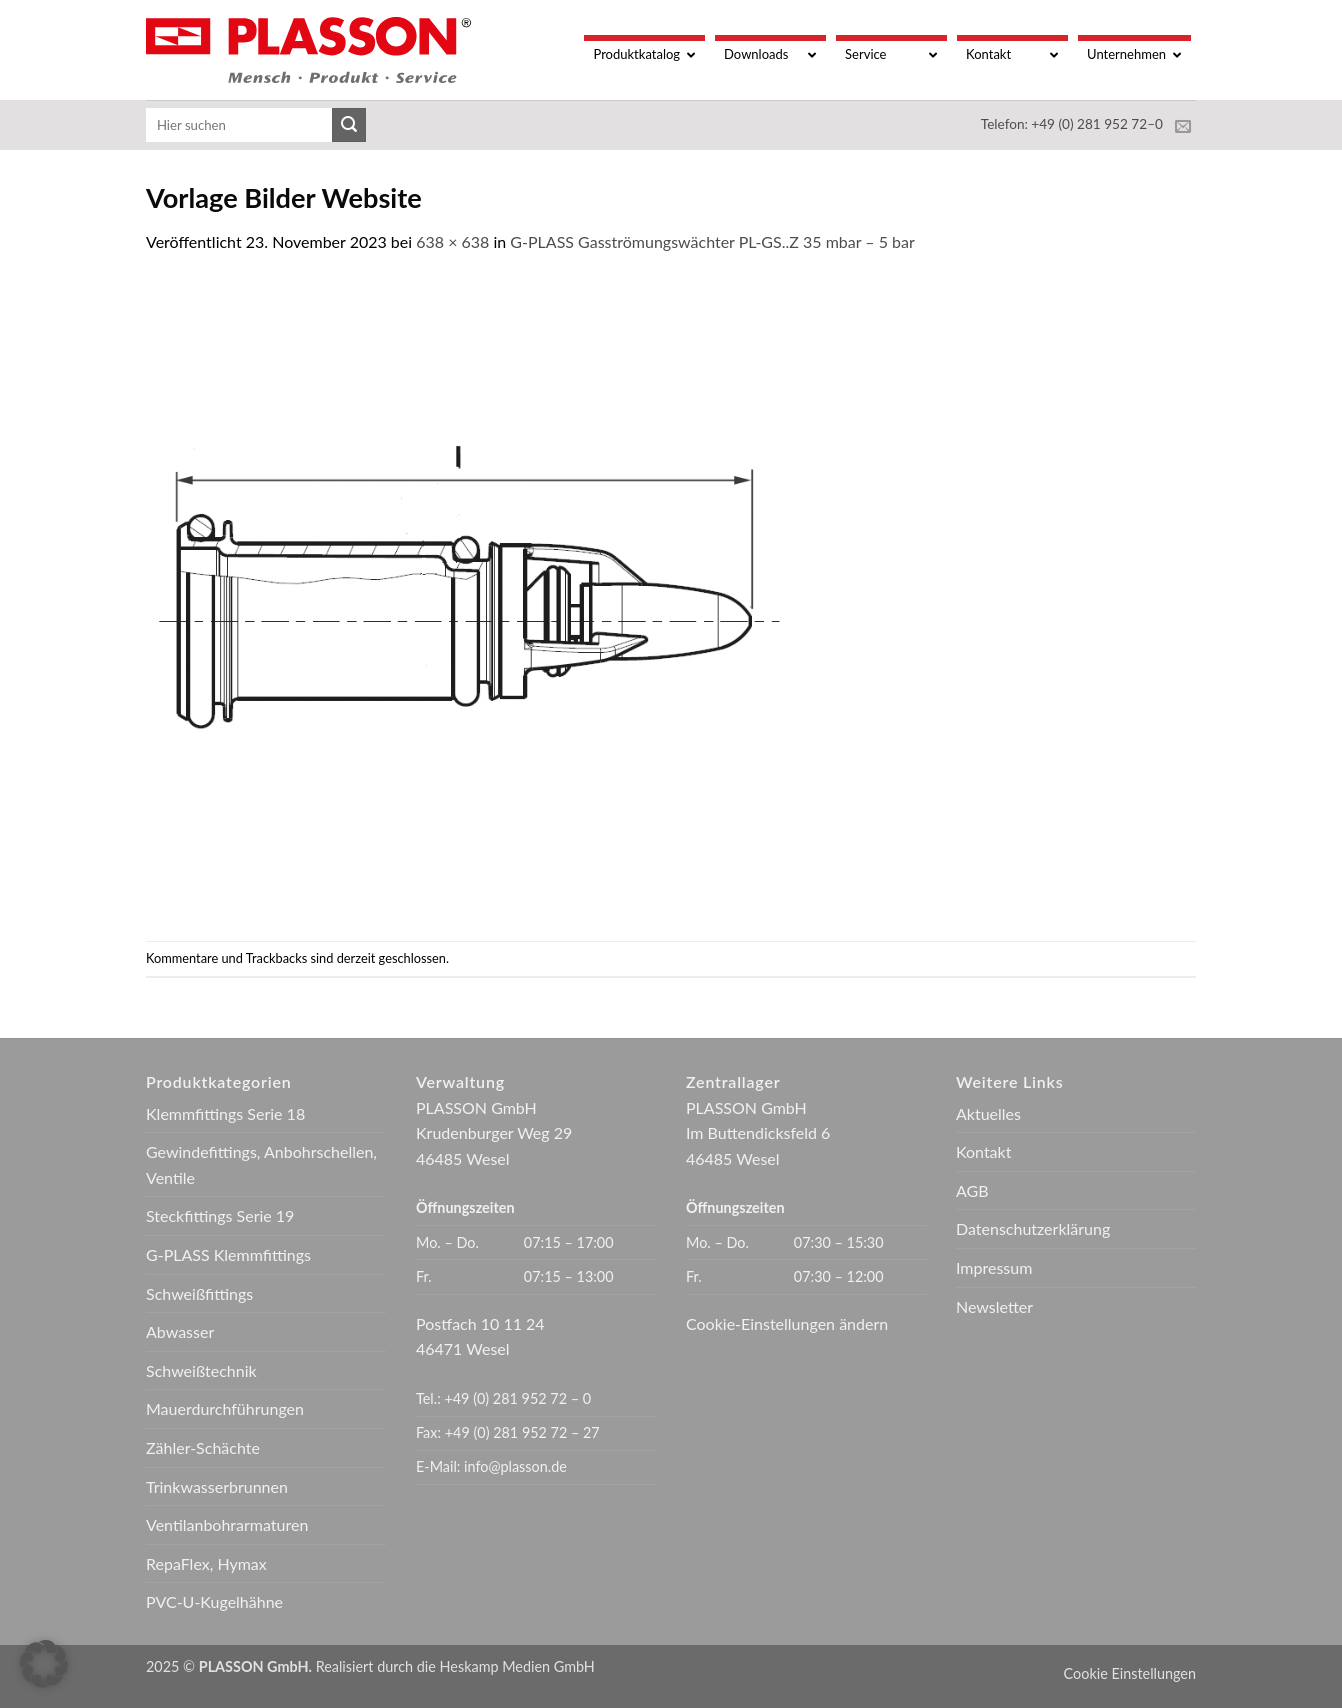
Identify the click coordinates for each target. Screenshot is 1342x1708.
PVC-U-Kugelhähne (214, 1601)
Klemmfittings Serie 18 (225, 1113)
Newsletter (994, 1306)
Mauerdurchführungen (225, 1408)
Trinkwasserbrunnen (217, 1486)
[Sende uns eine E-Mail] (1183, 127)
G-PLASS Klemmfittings (228, 1254)
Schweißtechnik (201, 1370)
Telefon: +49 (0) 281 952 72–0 (1072, 124)
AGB (972, 1190)
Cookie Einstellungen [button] (1130, 1673)
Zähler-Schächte (203, 1447)
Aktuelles (988, 1113)
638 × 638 (452, 241)
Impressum (994, 1267)
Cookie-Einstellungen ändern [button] (787, 1323)
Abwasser (180, 1331)
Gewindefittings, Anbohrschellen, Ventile (261, 1164)
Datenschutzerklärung (1033, 1228)
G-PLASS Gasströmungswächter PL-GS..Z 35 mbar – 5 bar (712, 241)
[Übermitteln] (349, 125)
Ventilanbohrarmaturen (227, 1524)
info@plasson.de (515, 1466)
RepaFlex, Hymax (206, 1563)
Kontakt (983, 1151)
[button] (44, 1664)
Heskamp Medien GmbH (517, 1666)
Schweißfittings (199, 1293)
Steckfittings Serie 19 (220, 1215)
